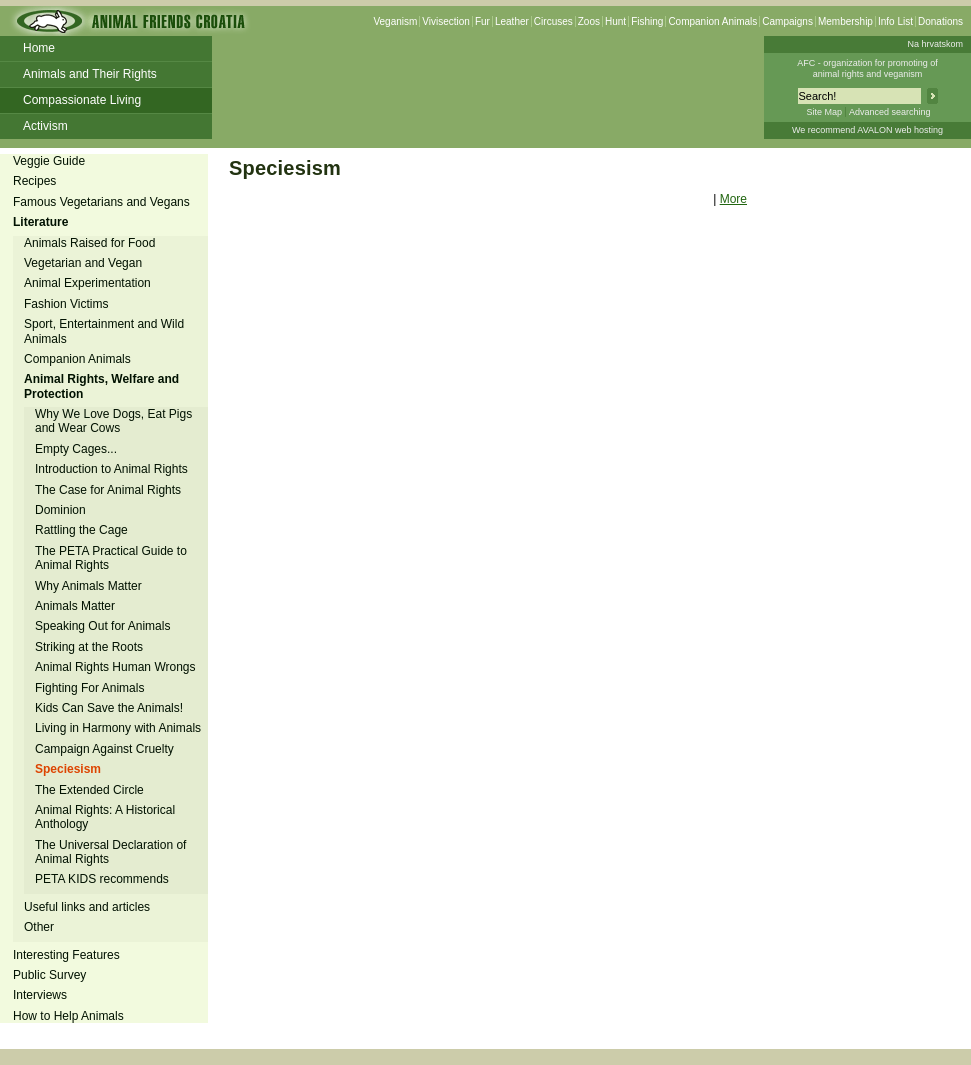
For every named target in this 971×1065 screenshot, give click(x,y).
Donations (940, 21)
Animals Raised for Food (89, 243)
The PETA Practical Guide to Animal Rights (111, 558)
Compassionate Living (82, 100)
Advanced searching (890, 112)
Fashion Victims (66, 304)
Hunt (615, 21)
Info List (895, 21)
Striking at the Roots (89, 647)
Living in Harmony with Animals (118, 728)
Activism (45, 126)
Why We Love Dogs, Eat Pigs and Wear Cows (113, 421)
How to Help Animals (68, 1016)
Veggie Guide (49, 161)
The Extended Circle (89, 790)
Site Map (824, 112)
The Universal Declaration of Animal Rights (110, 852)
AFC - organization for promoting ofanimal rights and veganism (867, 68)
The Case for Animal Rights (108, 490)
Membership (845, 21)
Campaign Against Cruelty (104, 749)
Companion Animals (712, 21)
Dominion (60, 510)
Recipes (34, 181)
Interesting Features (66, 955)
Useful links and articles (87, 907)
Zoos (589, 21)
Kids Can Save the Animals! (109, 708)
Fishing (647, 21)
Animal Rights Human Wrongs (115, 667)
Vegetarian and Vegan (83, 263)
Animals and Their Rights (90, 74)
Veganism (395, 21)
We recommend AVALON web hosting (867, 130)
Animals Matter (75, 606)
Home (39, 48)
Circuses (553, 21)
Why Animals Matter (88, 586)
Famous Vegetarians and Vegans (101, 202)
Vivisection (446, 21)
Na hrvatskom (935, 44)
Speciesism (68, 769)
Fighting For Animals (89, 688)
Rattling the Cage (81, 530)
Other (39, 927)
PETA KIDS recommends (102, 879)
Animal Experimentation (87, 283)
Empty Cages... (76, 449)
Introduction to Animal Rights (111, 469)
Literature (40, 222)
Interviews (40, 995)
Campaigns (787, 21)
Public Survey (49, 975)
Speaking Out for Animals (102, 626)
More (733, 199)
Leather (512, 21)
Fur (482, 21)
